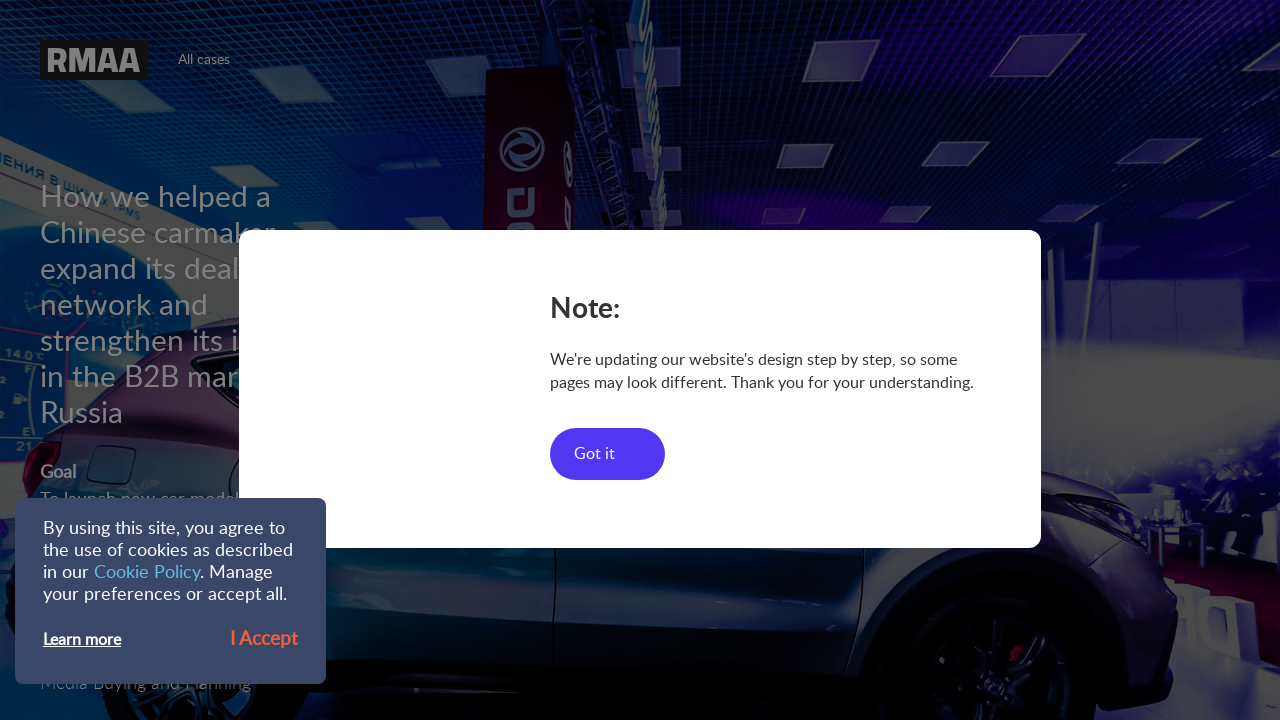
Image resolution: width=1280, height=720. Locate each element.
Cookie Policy (147, 573)
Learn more (82, 640)
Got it (594, 454)
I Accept (264, 639)
